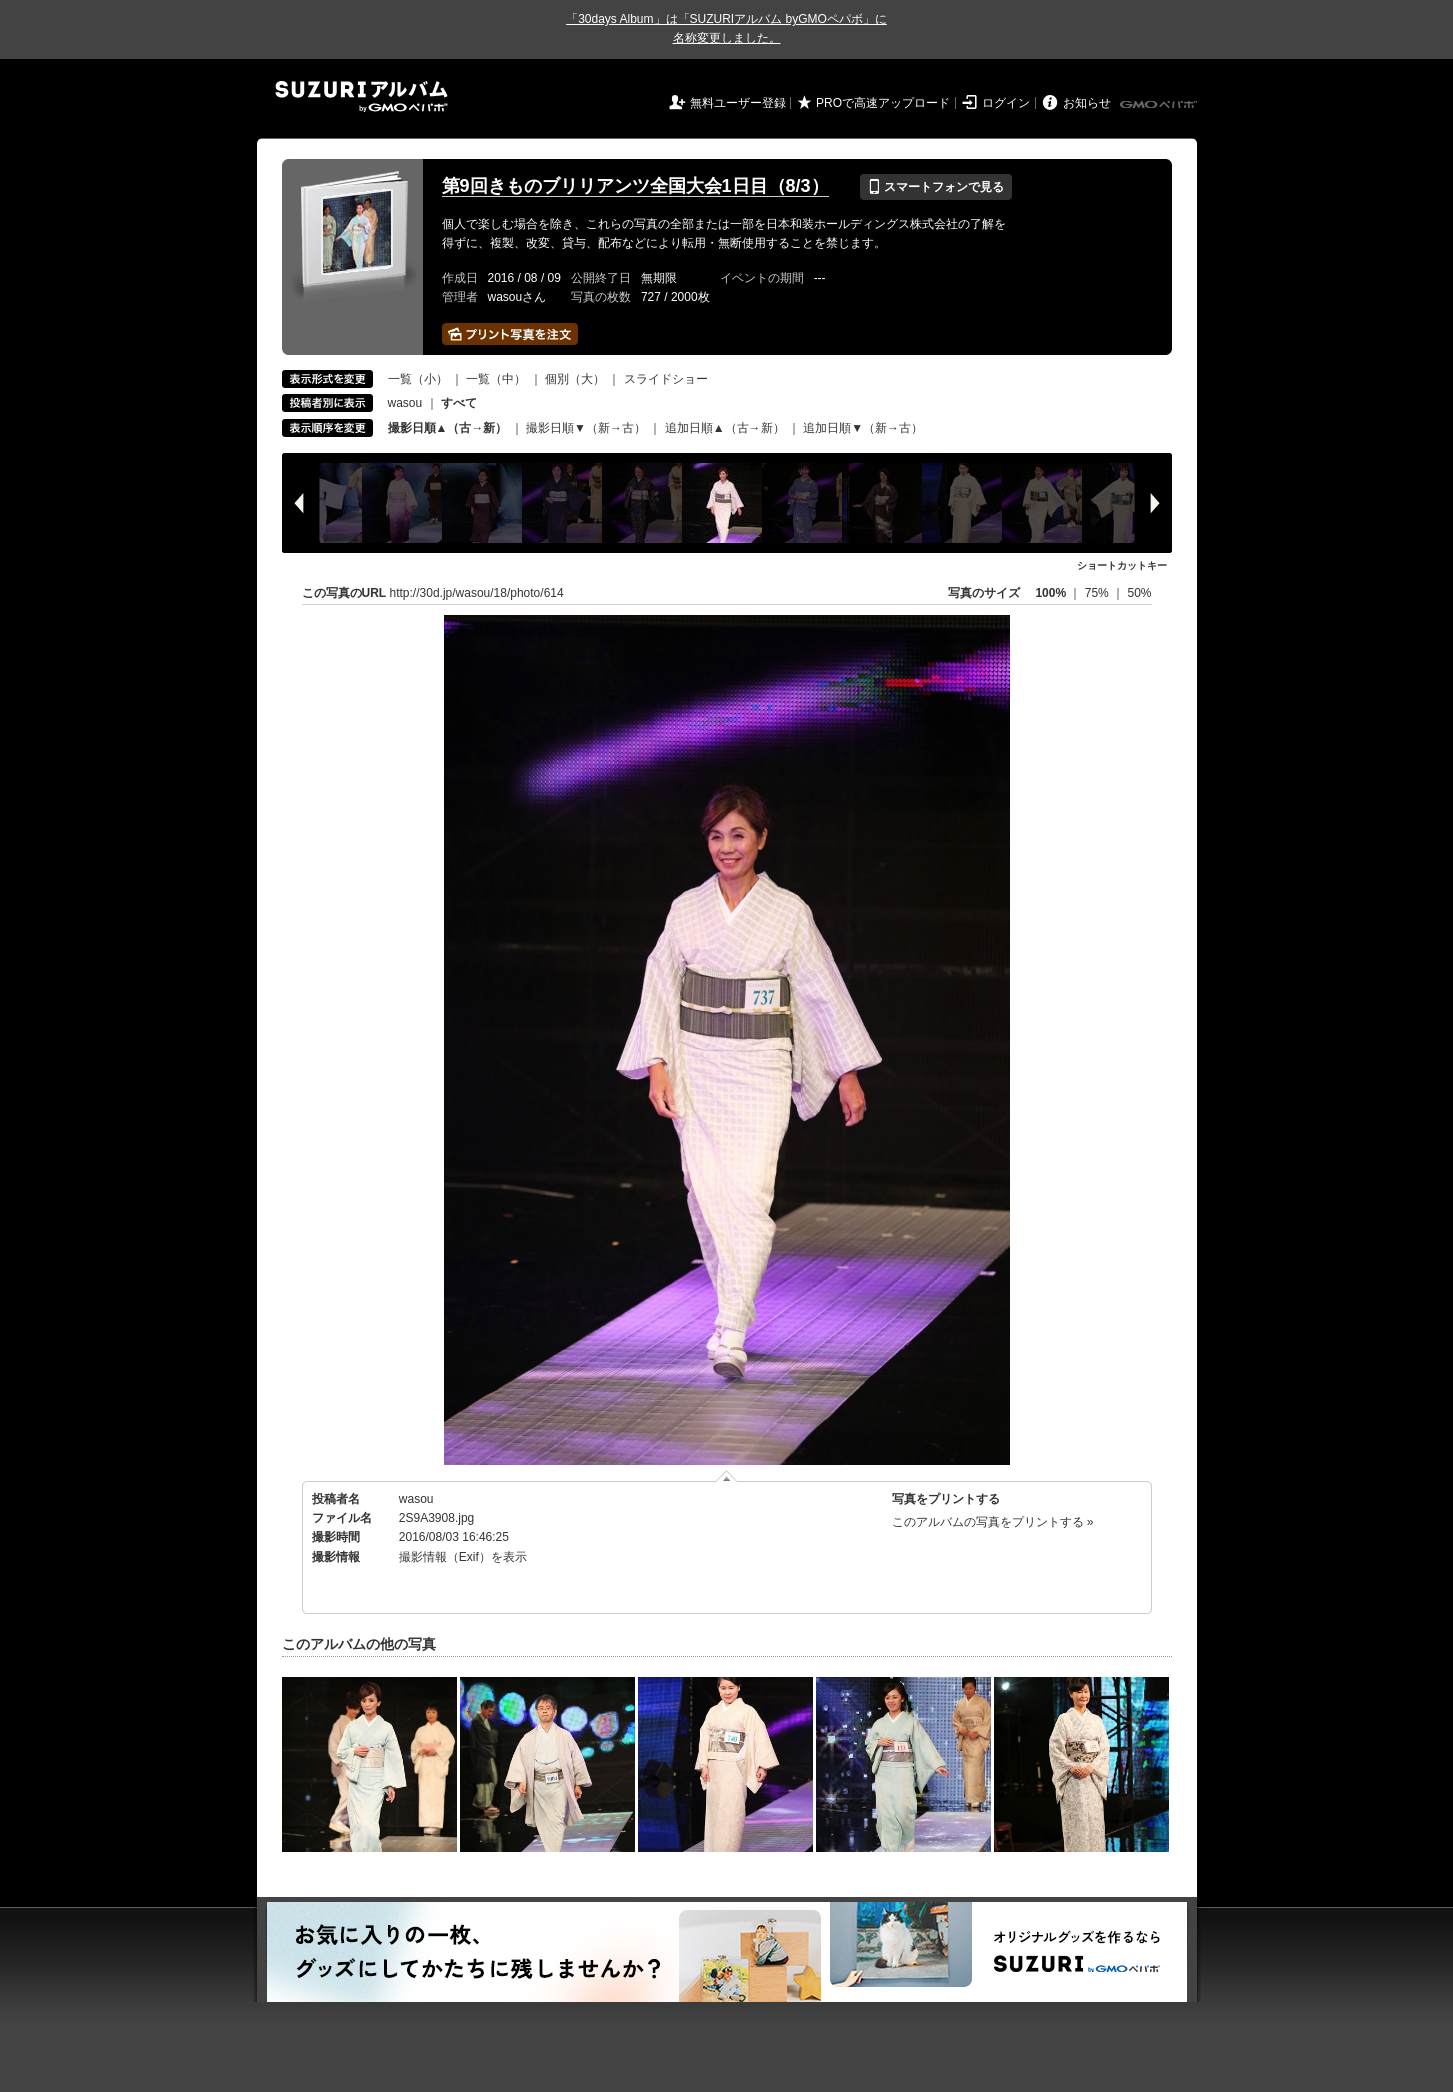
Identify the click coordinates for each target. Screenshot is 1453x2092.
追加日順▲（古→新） (725, 428)
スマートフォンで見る (935, 187)
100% (1050, 593)
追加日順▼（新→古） (863, 428)
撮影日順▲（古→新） (448, 428)
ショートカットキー (1122, 565)
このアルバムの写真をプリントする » (993, 1522)
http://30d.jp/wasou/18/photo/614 (477, 593)
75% (1098, 593)
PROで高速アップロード (883, 103)
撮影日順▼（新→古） (586, 428)
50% (1139, 593)
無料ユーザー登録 (738, 103)
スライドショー (666, 379)
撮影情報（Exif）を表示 (463, 1557)
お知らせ (1087, 103)
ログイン (1006, 103)
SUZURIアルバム (361, 96)
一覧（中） (496, 379)
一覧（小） (418, 379)
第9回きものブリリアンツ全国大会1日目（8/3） (635, 186)
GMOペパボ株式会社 (1160, 105)
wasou (405, 403)
